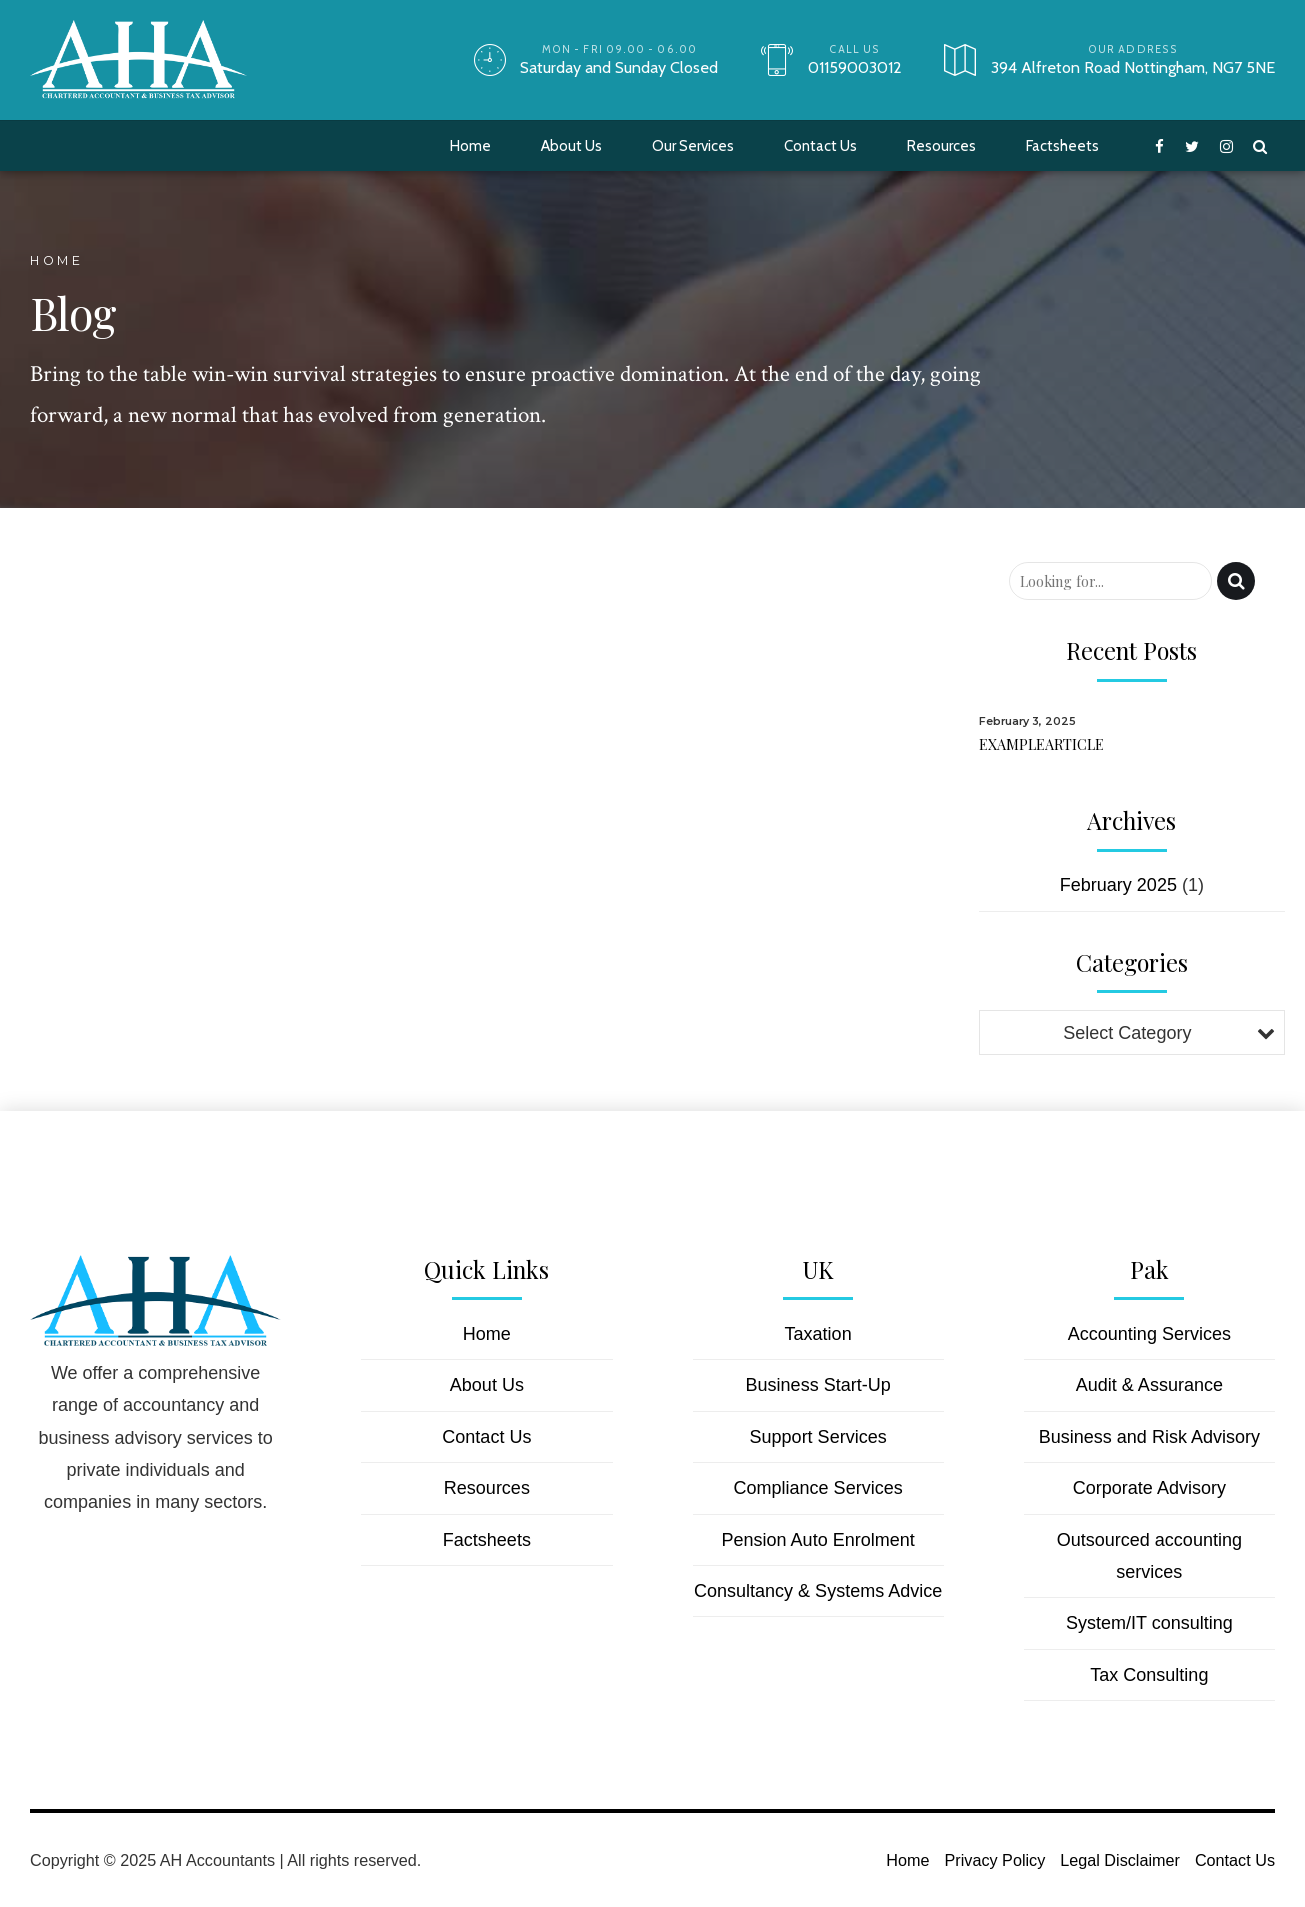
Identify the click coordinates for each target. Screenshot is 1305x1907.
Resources (941, 146)
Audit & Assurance (1149, 1385)
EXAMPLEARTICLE (1041, 744)
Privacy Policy (995, 1860)
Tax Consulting (1149, 1675)
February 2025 (1118, 885)
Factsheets (1062, 146)
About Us (571, 146)
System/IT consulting (1149, 1623)
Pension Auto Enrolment (818, 1540)
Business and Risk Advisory (1149, 1437)
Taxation (818, 1334)
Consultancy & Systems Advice (818, 1591)
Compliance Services (818, 1488)
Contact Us (820, 146)
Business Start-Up (818, 1385)
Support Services (818, 1437)
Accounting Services (1149, 1334)
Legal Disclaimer (1120, 1860)
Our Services (693, 146)
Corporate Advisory (1149, 1488)
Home (470, 146)
